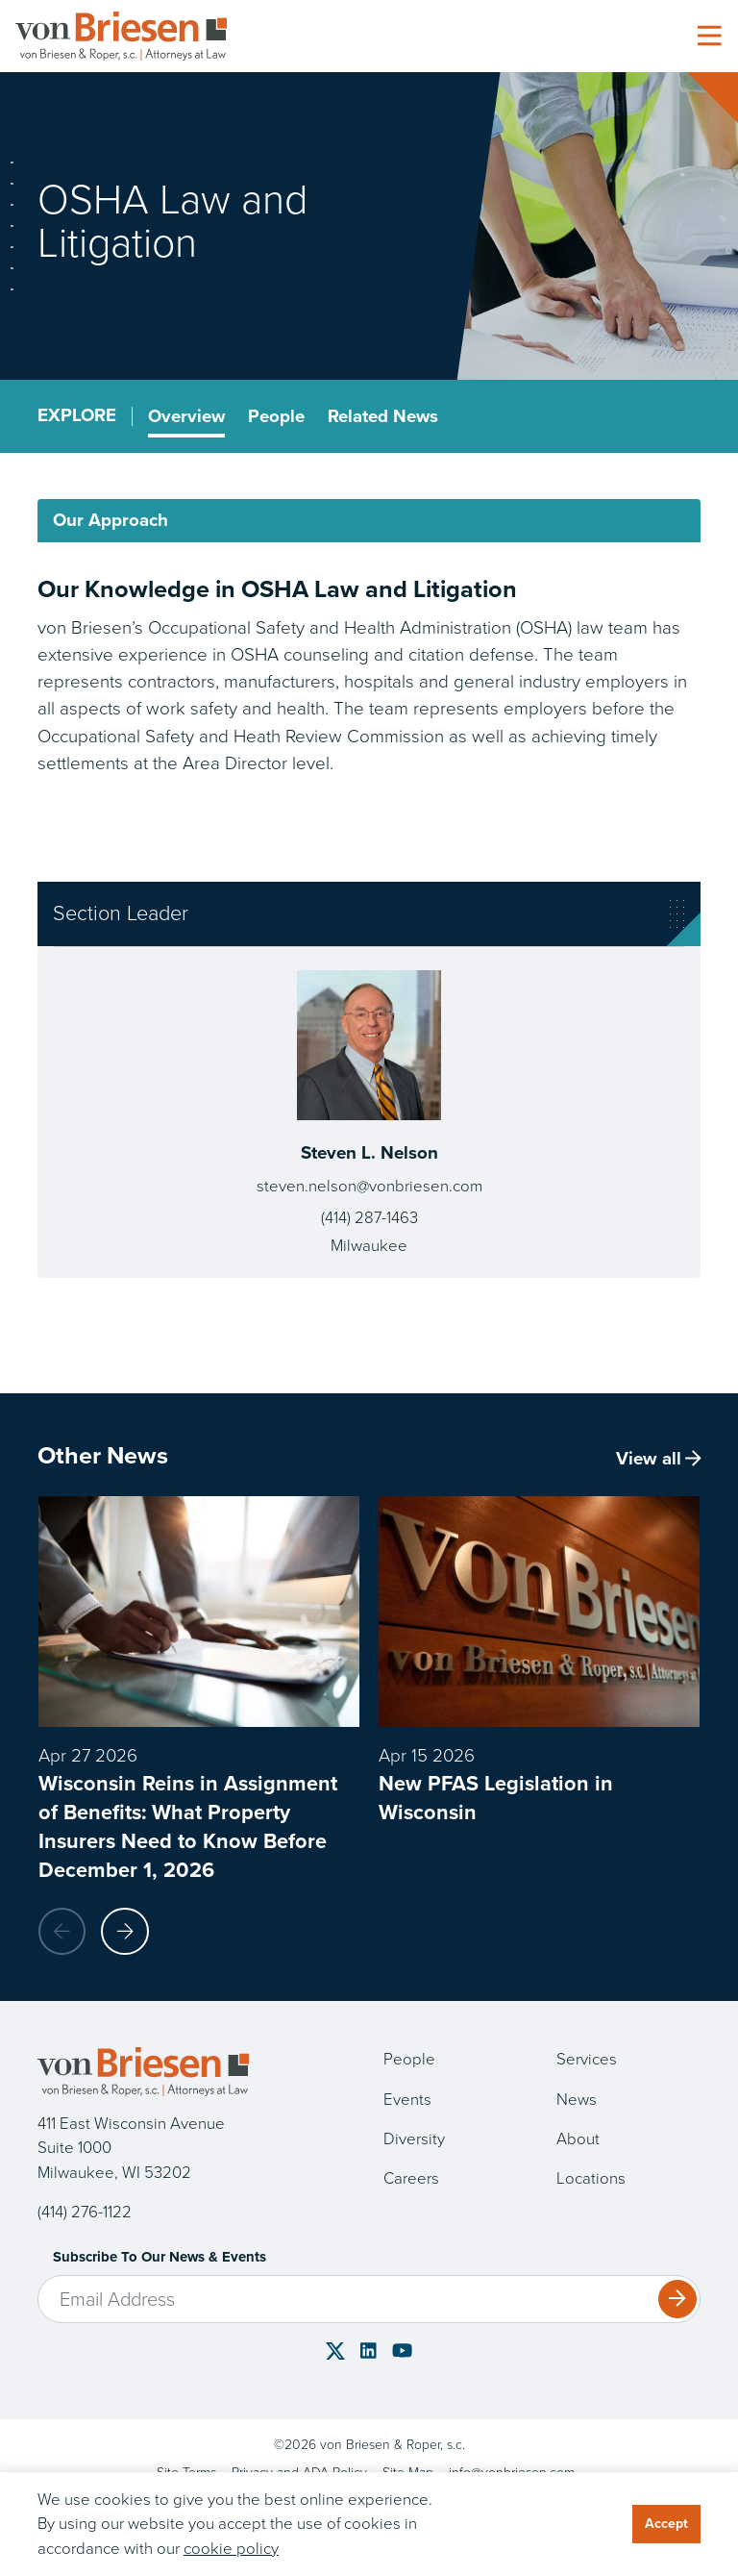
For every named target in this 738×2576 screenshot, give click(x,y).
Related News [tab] (384, 416)
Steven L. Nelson (369, 1152)
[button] (126, 1932)
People (409, 2060)
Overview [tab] (187, 416)
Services (586, 2060)
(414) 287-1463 (369, 1219)
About (578, 2140)
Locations (591, 2179)
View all (658, 1459)
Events (407, 2100)
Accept (666, 2523)
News (576, 2100)
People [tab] (277, 416)
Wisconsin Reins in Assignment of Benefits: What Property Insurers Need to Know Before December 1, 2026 (187, 1826)
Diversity (414, 2140)
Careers (411, 2179)
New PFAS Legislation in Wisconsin (496, 1797)
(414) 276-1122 (84, 2213)
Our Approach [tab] (110, 521)
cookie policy (231, 2549)
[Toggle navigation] (709, 36)
